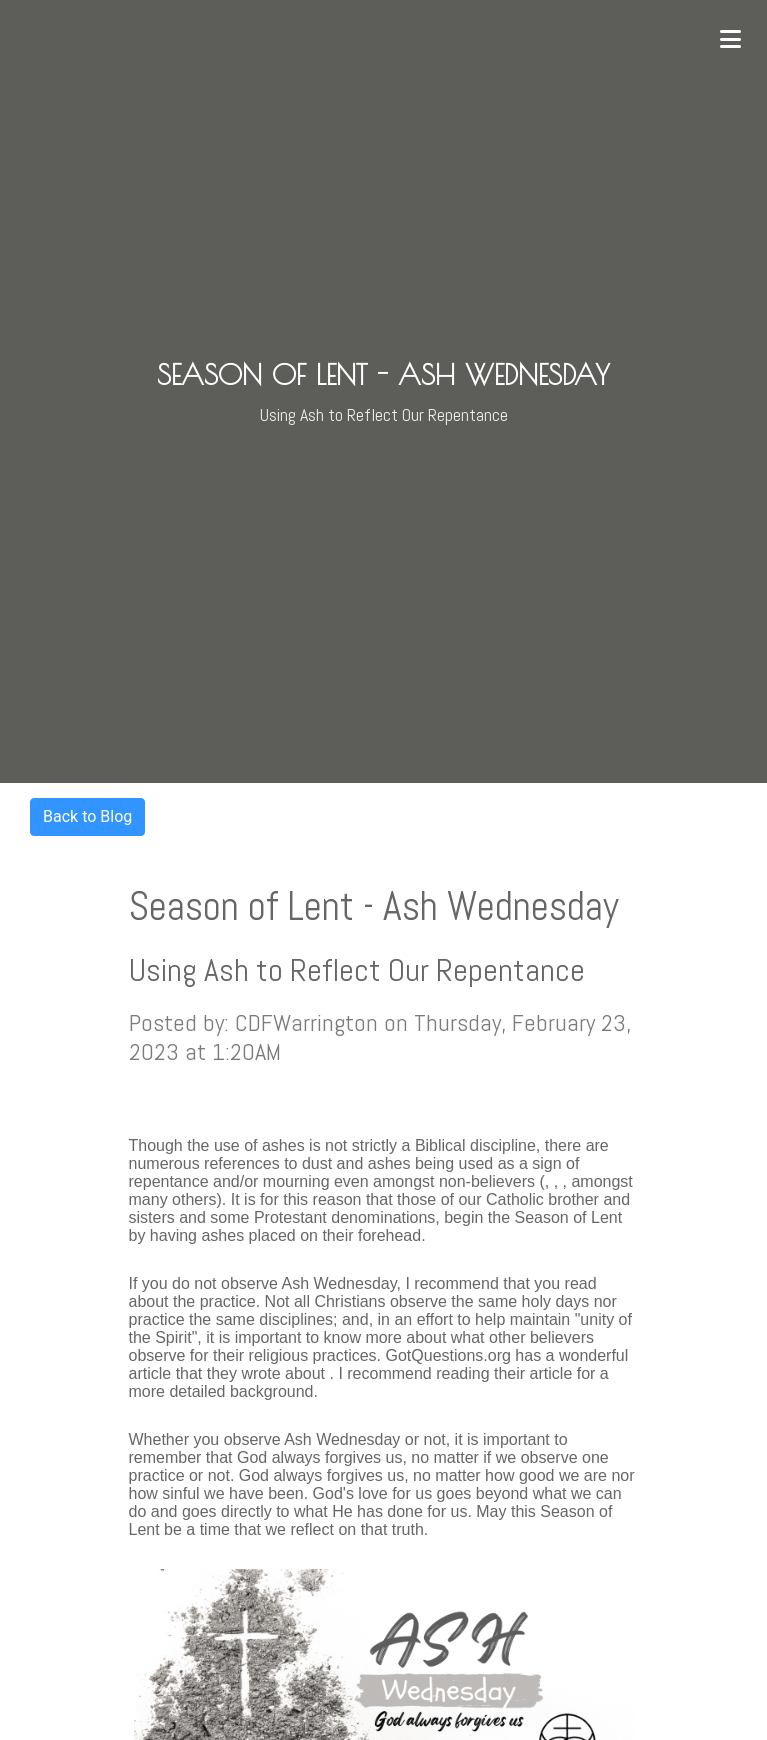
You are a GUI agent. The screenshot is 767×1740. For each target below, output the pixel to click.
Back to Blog (87, 816)
